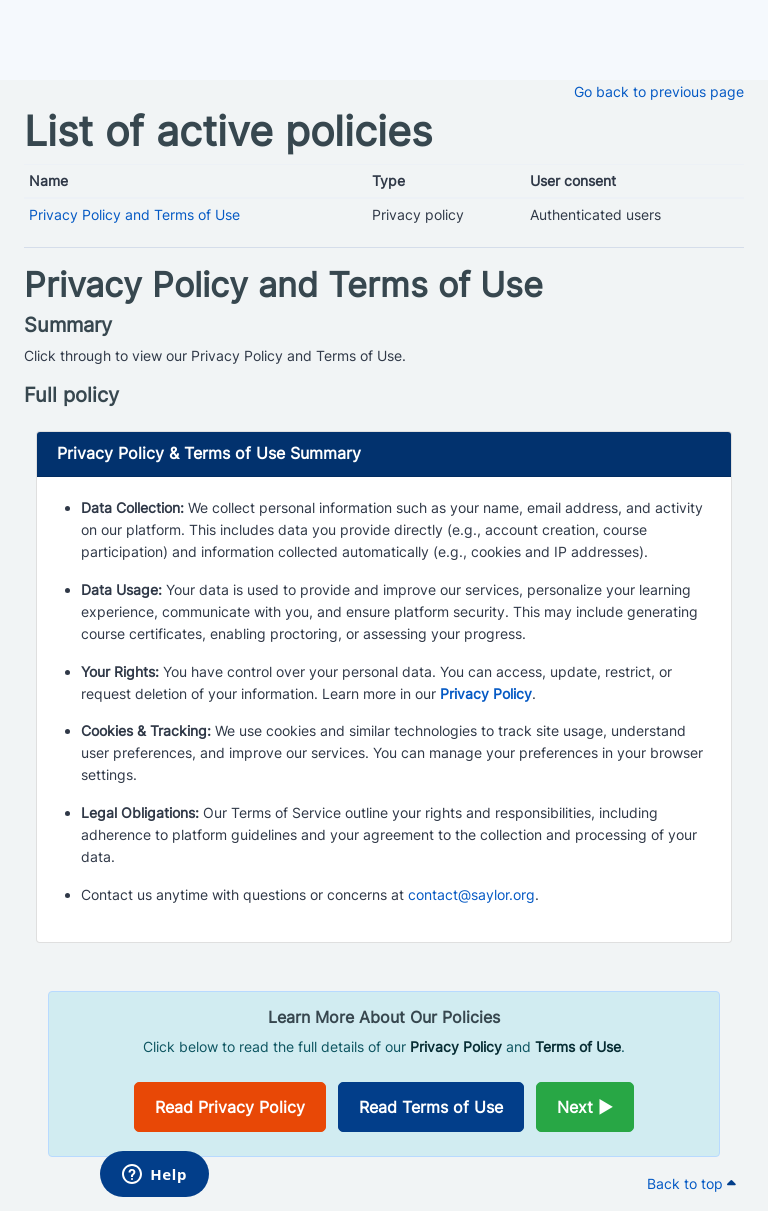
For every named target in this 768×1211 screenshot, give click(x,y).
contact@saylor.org (471, 894)
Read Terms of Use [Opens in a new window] (431, 1107)
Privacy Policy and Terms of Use (134, 214)
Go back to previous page (659, 91)
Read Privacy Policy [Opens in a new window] (230, 1107)
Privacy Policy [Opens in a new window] (486, 693)
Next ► (585, 1107)
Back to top (691, 1183)
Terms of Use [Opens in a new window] (578, 1046)
